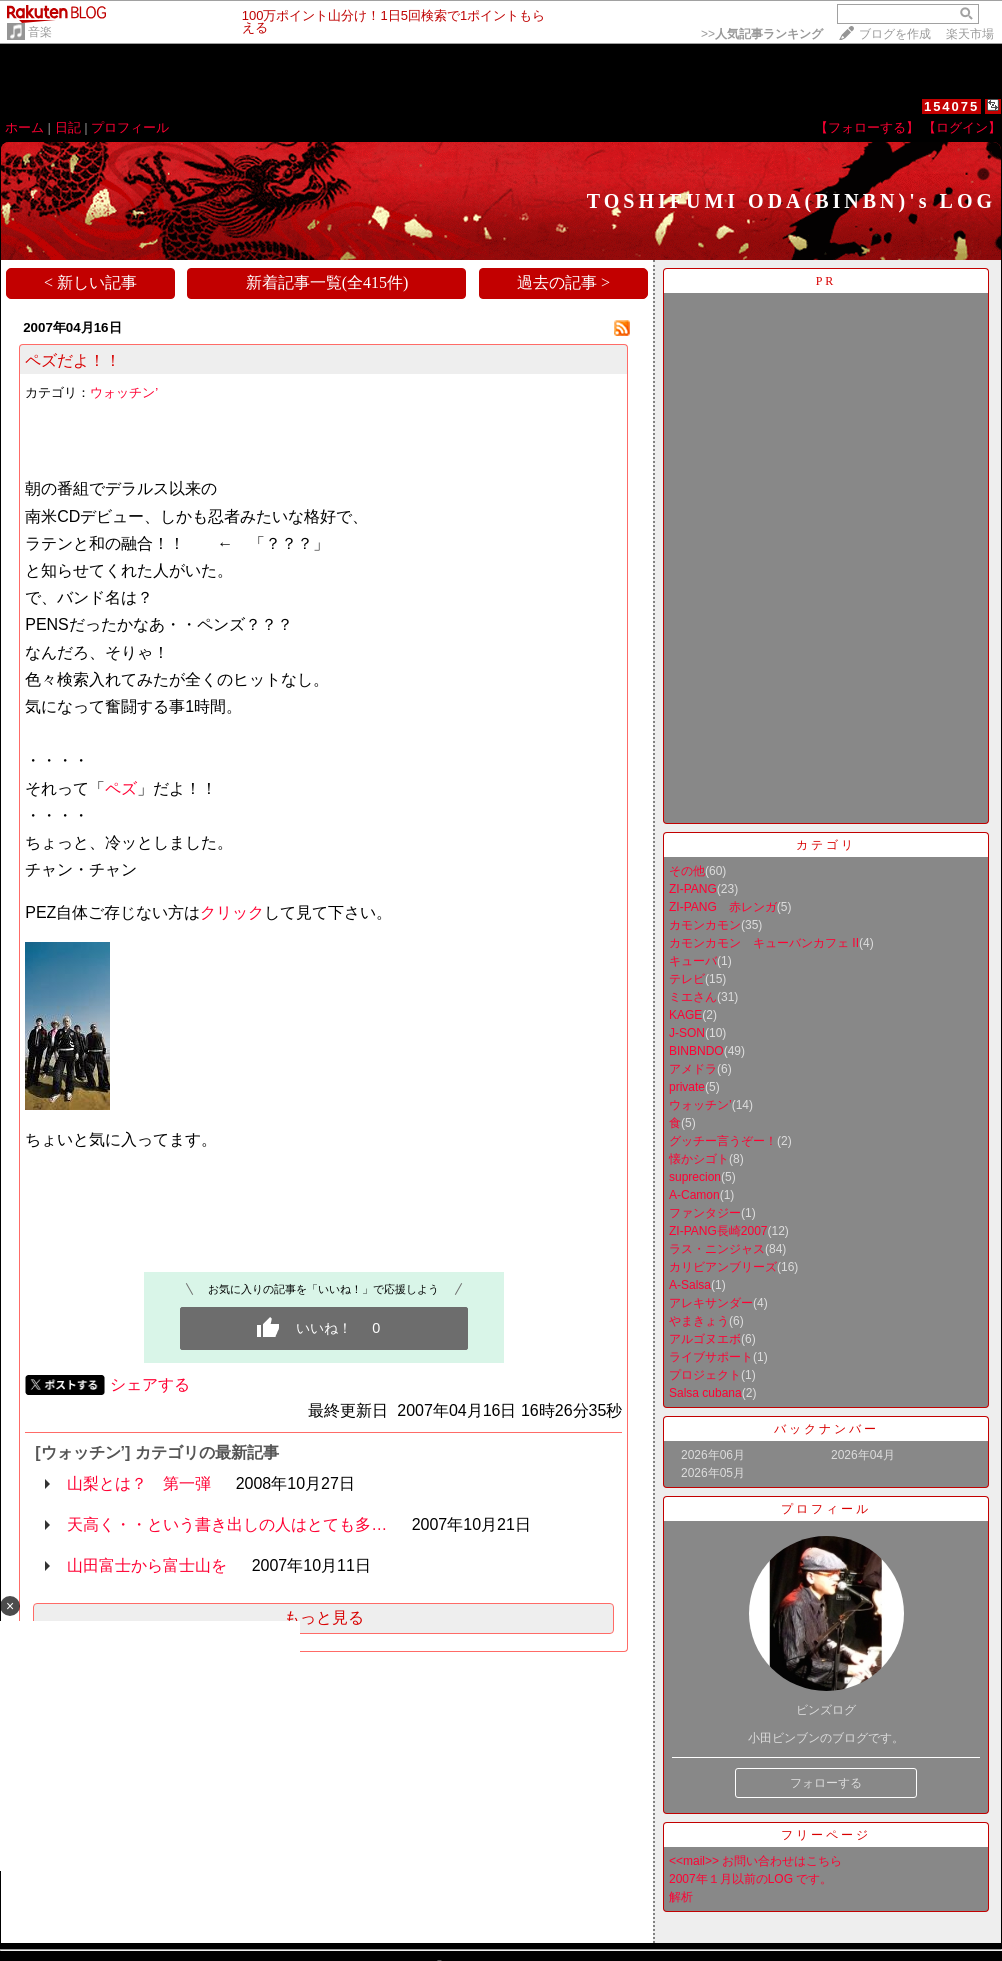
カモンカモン (705, 925)
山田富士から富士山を (147, 1565)
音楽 (40, 32)
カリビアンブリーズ (723, 1267)
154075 (951, 106)
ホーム (24, 127)
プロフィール (130, 127)
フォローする (826, 1783)
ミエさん (693, 997)
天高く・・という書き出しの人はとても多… (227, 1524)
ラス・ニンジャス (717, 1249)
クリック (232, 912)
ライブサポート (711, 1357)
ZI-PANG (693, 889)
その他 (687, 871)
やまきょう (699, 1321)
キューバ (693, 961)
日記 (68, 127)
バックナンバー (826, 1429)
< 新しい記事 (90, 282)
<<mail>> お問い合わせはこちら (755, 1861)
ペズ (121, 788)
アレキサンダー (711, 1303)
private (687, 1087)
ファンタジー (705, 1213)
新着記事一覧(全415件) (327, 282)
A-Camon (694, 1195)
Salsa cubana (705, 1393)
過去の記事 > (563, 282)
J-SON (687, 1033)
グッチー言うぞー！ (723, 1141)
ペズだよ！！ (73, 360)
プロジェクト (705, 1375)
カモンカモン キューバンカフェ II (764, 943)
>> (762, 34)
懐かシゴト (699, 1159)
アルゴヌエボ (705, 1339)
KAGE (685, 1015)
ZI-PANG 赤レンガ (723, 907)
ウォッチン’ (124, 392)
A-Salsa (690, 1285)
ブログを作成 (895, 34)
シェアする (150, 1384)
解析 (681, 1897)
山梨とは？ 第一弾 (139, 1483)
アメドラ (693, 1069)
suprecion (695, 1177)
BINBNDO (696, 1051)
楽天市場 (970, 34)
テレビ (687, 979)
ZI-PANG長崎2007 (718, 1231)
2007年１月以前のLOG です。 (750, 1879)
